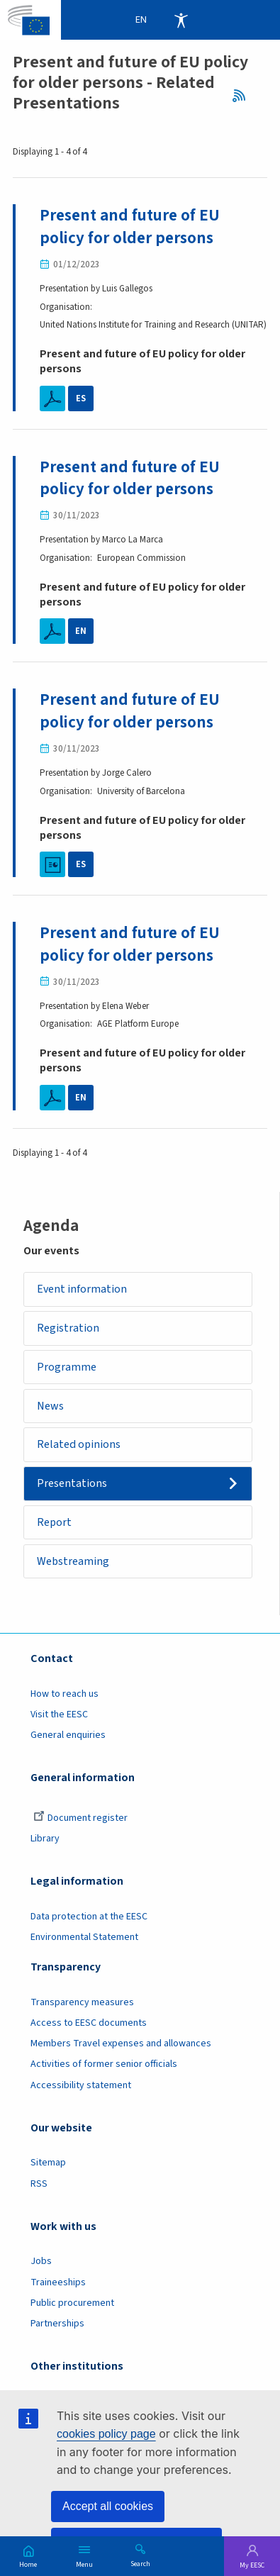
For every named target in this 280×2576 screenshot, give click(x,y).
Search (140, 2563)
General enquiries (68, 1737)
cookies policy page (106, 2434)
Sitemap (48, 2165)
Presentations (73, 1485)
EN (80, 631)
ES (80, 398)
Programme (67, 1368)
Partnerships (57, 2325)
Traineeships (58, 2284)
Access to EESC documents (88, 2025)
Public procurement (72, 2304)
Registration (69, 1329)
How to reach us (64, 1695)
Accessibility (181, 20)
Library (45, 1841)
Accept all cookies (107, 2506)
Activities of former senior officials (103, 2066)
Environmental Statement (84, 1939)
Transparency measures (82, 2004)
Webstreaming (74, 1563)
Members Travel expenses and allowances (120, 2046)
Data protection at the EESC (88, 1918)
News (51, 1407)
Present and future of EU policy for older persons (131, 226)
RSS (243, 95)
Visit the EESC (59, 1717)
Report (55, 1524)
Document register (80, 1820)
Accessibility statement (80, 2087)
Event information (83, 1290)
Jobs (41, 2263)
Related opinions (79, 1446)
